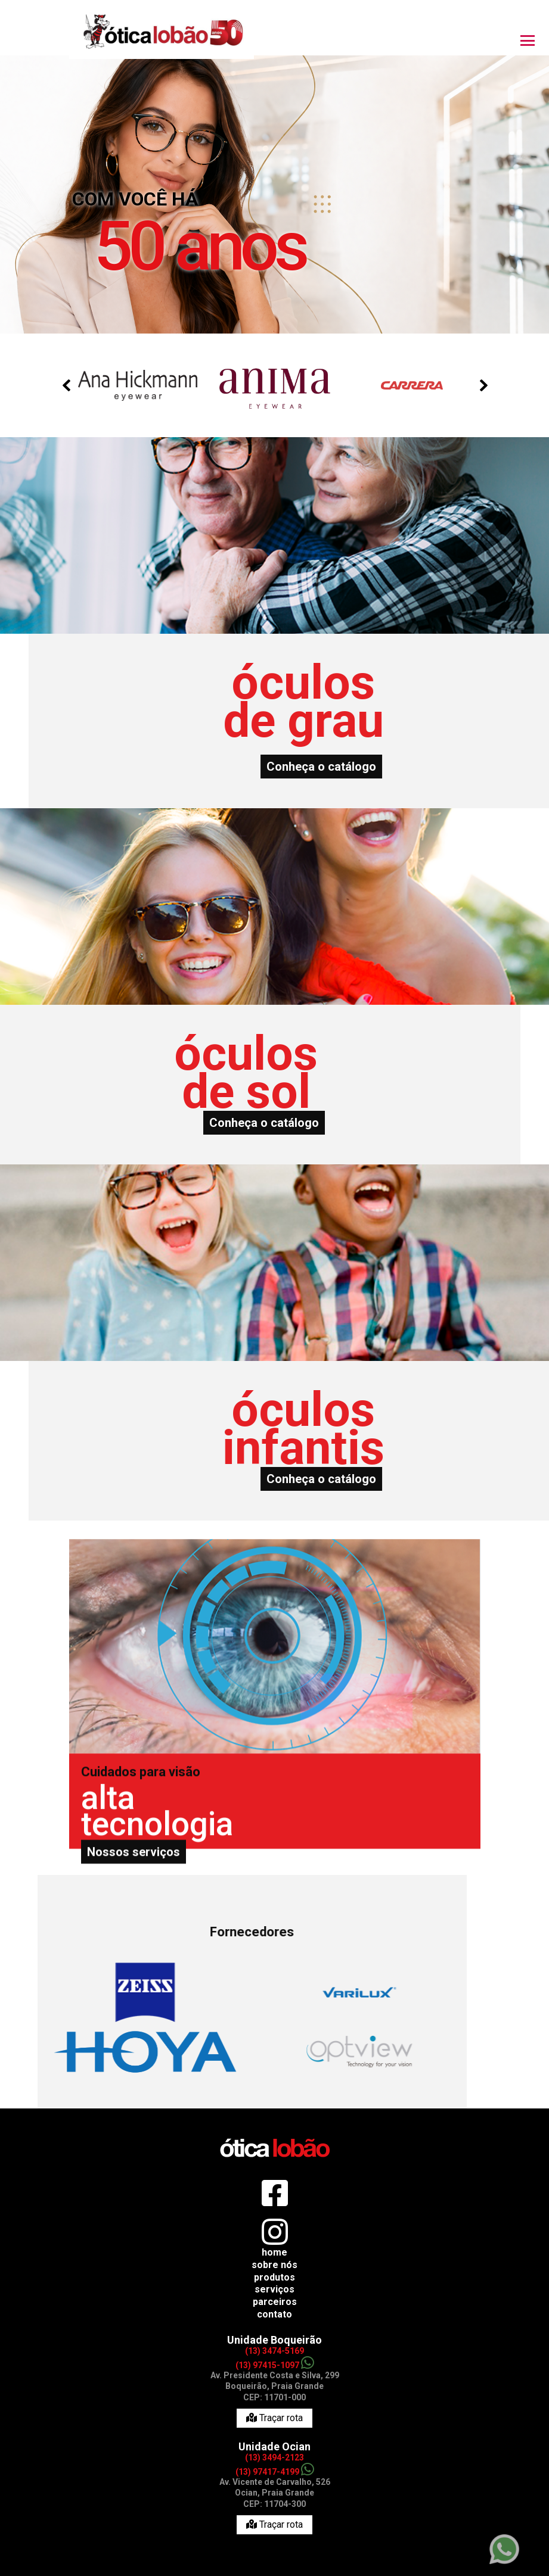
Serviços (274, 2289)
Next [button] (483, 385)
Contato (274, 2314)
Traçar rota (274, 2418)
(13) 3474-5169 (274, 2351)
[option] (274, 175)
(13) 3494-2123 (274, 2457)
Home (274, 2252)
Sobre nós (274, 2264)
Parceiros (275, 2301)
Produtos (274, 2277)
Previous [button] (66, 385)
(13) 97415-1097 (274, 2365)
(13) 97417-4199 (274, 2472)
